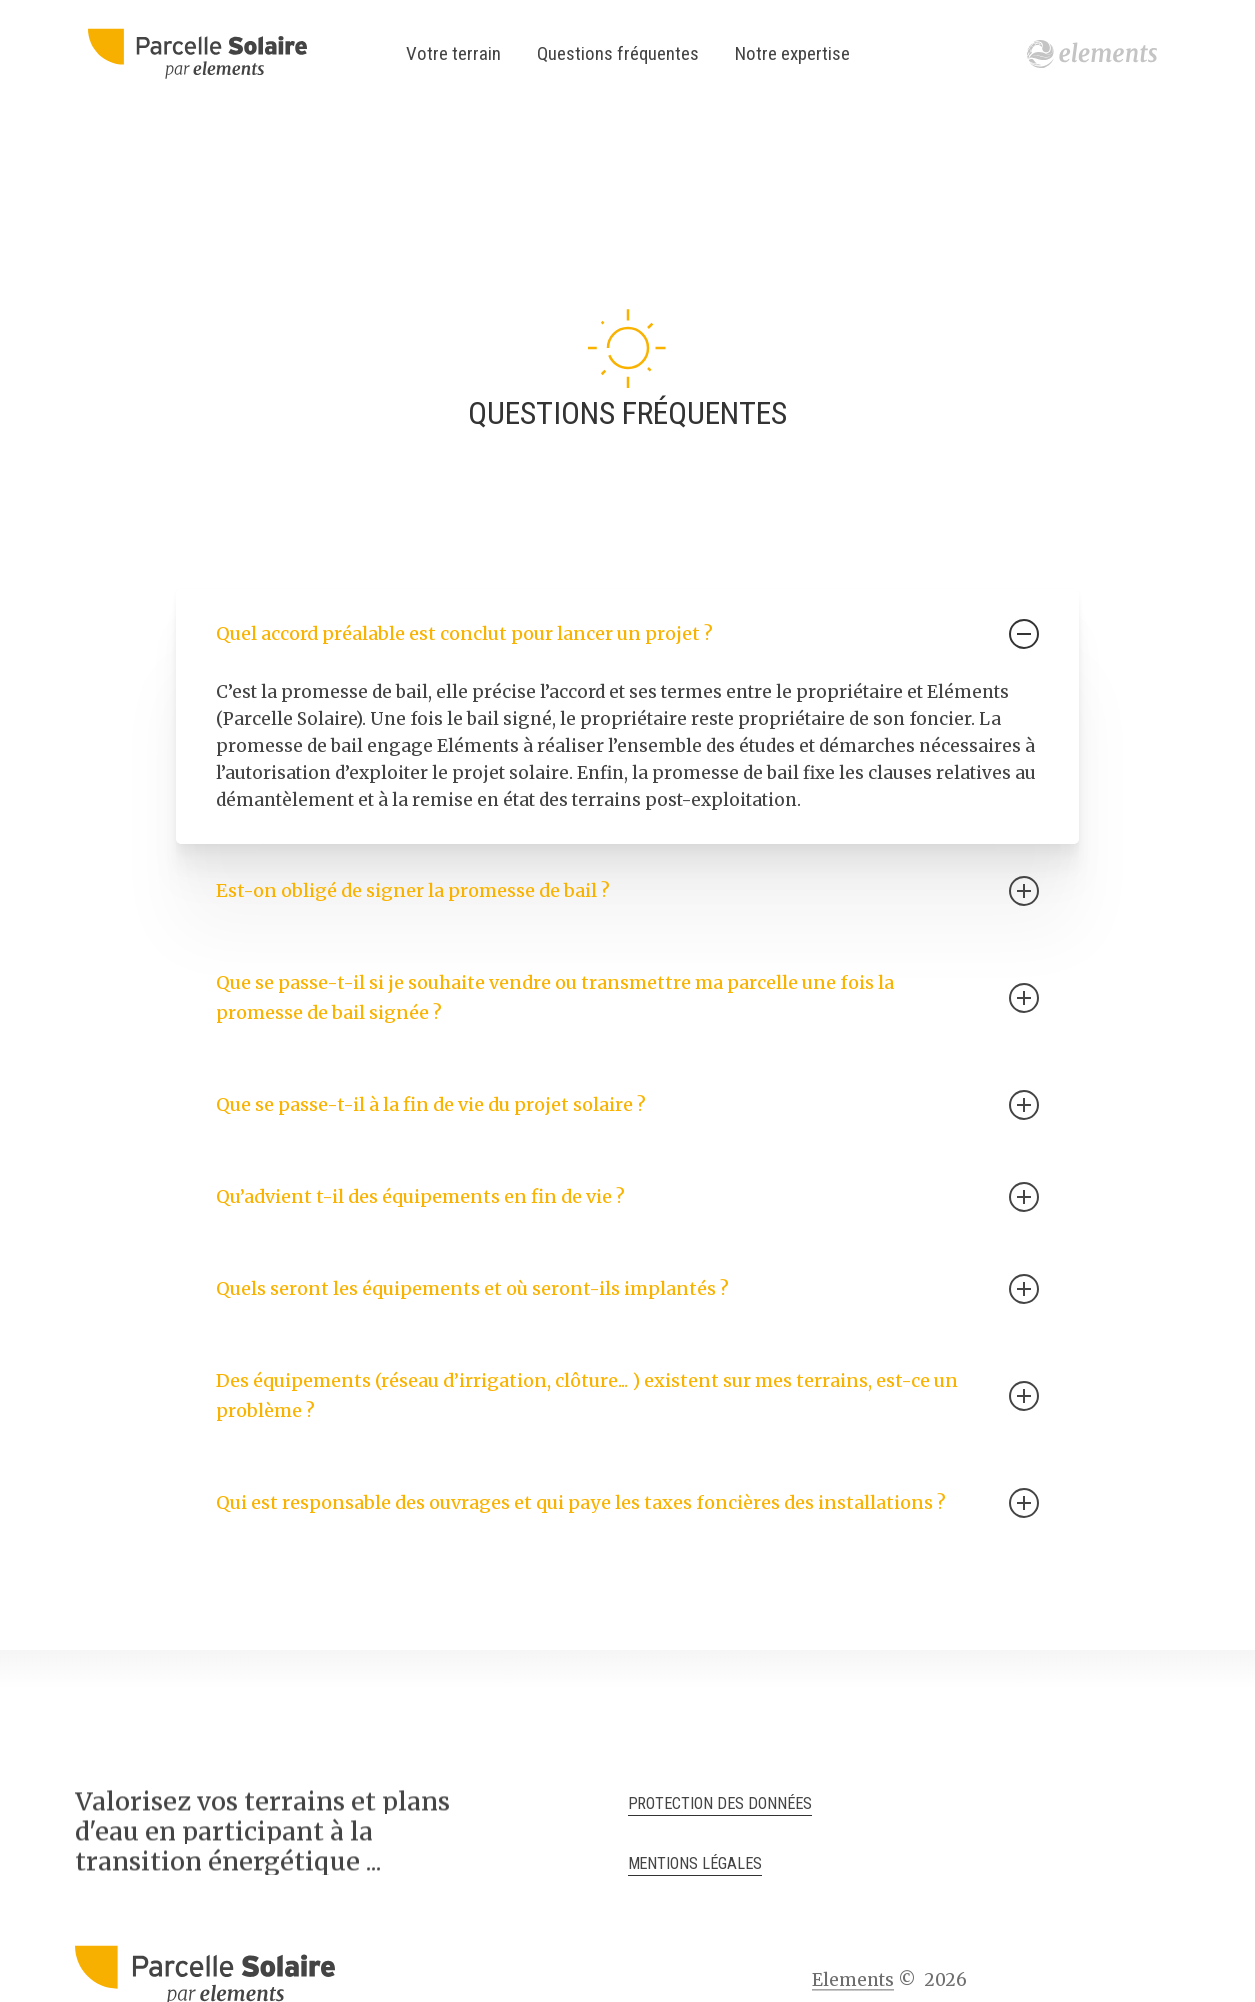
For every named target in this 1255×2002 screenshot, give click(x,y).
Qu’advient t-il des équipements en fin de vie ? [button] (627, 1197)
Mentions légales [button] (695, 1863)
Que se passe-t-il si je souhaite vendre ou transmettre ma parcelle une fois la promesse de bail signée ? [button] (627, 997)
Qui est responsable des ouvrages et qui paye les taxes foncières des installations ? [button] (627, 1503)
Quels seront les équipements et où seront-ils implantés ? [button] (627, 1289)
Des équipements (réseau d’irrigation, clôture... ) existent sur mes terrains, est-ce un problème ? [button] (627, 1395)
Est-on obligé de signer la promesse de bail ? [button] (627, 891)
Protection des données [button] (720, 1803)
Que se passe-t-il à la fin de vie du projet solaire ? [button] (627, 1105)
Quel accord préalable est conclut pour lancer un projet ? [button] (627, 634)
